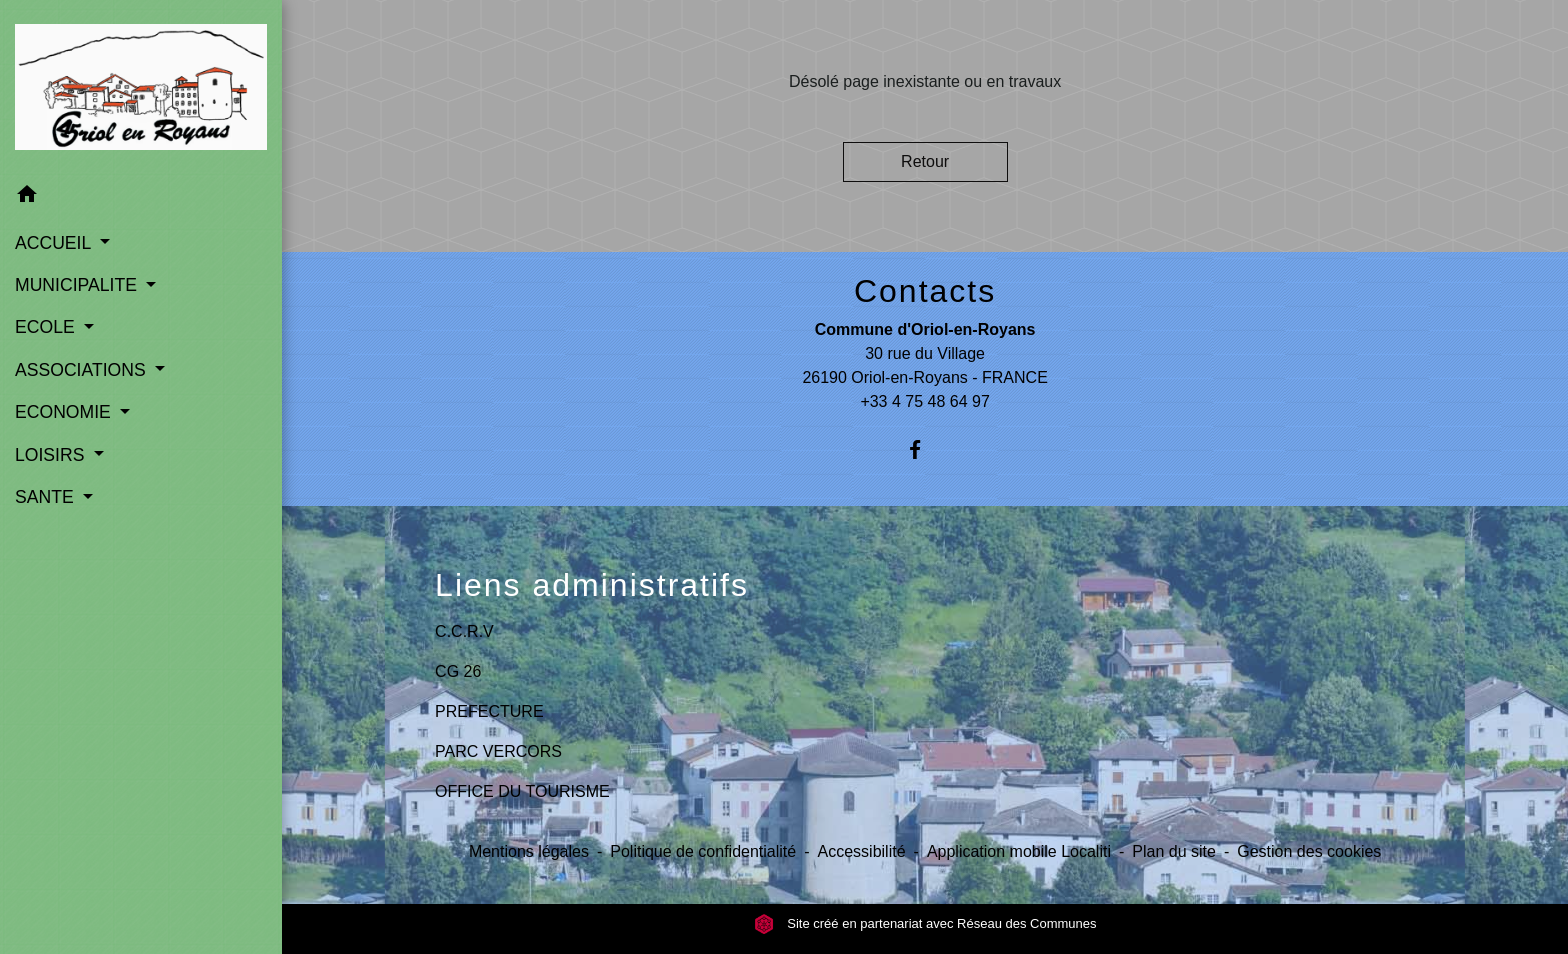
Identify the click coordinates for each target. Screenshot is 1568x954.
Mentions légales (529, 851)
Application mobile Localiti (1019, 851)
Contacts (925, 291)
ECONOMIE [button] (65, 412)
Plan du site (1174, 851)
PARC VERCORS (498, 751)
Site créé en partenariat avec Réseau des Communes (925, 923)
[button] (141, 197)
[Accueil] (141, 87)
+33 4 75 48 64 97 (924, 401)
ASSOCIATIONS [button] (83, 370)
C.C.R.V (464, 631)
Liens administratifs (592, 585)
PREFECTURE (489, 711)
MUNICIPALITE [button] (78, 285)
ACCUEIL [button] (55, 243)
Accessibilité (862, 851)
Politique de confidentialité (703, 851)
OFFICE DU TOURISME (522, 791)
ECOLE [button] (47, 327)
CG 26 (458, 671)
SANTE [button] (47, 497)
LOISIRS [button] (52, 455)
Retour (925, 161)
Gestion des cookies (1309, 851)
